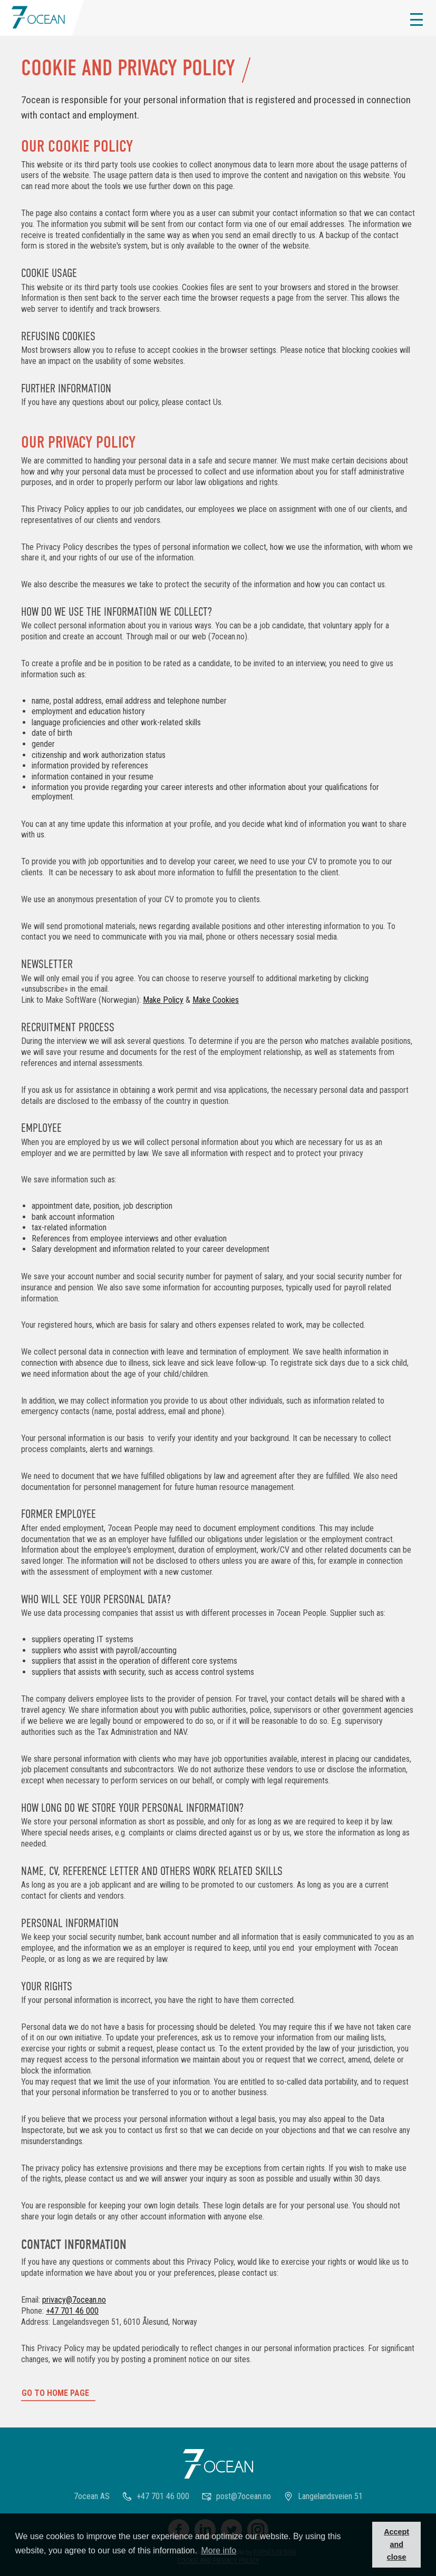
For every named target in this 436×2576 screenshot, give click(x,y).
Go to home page (55, 2393)
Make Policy (163, 1000)
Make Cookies (215, 1000)
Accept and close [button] (396, 2544)
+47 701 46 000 (72, 2311)
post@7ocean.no (243, 2496)
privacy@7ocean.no (74, 2300)
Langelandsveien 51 (330, 2496)
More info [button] (219, 2550)
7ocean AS (92, 2496)
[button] (416, 19)
